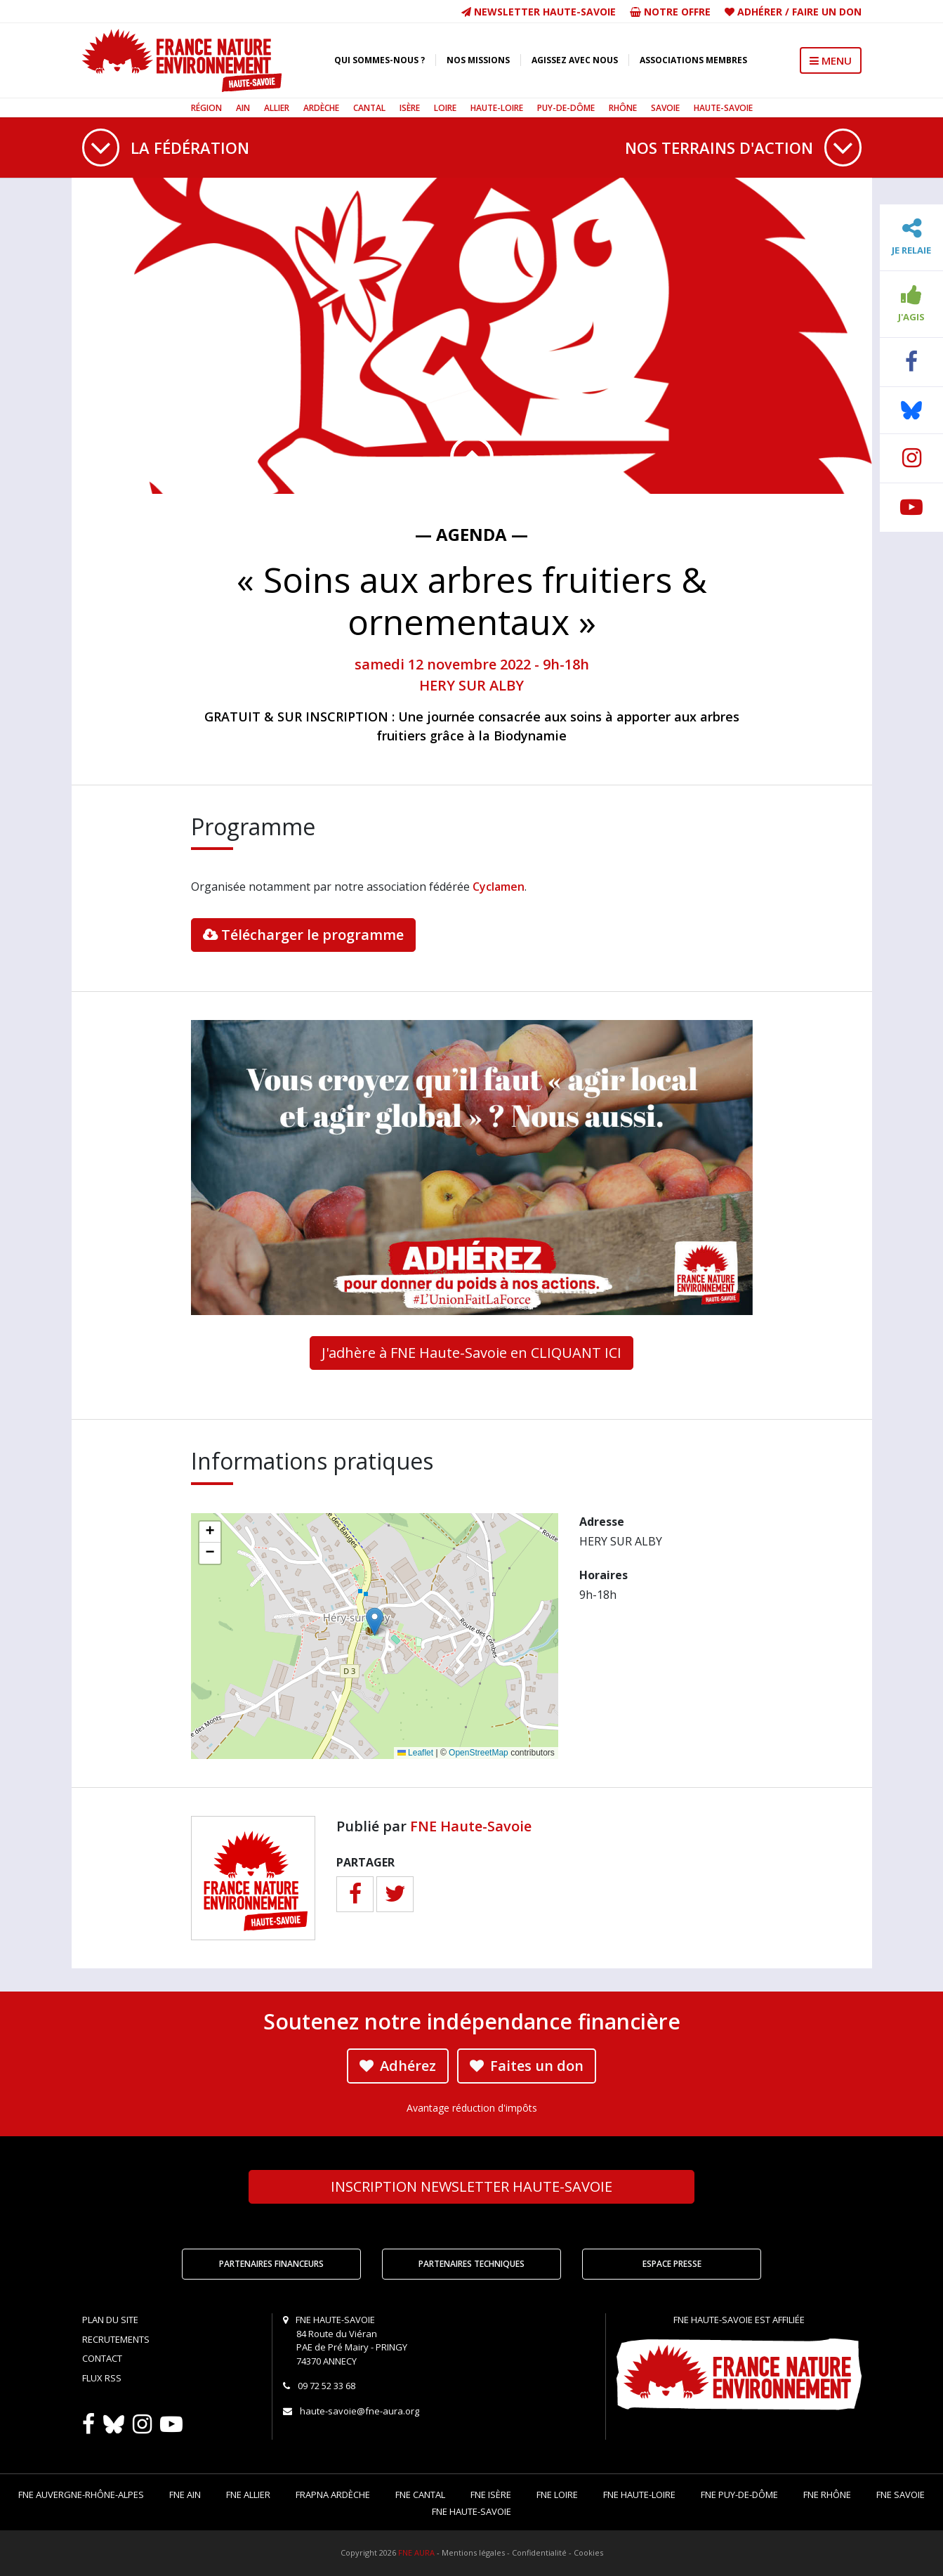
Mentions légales (473, 2552)
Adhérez (398, 2065)
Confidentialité (539, 2552)
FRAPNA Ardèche (333, 2494)
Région (206, 108)
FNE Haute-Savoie (471, 1826)
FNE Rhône (827, 2494)
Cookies (588, 2552)
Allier (276, 108)
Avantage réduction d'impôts (472, 2107)
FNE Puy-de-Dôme (739, 2494)
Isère (410, 108)
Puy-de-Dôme (566, 108)
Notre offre (670, 11)
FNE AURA (416, 2552)
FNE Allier (248, 2494)
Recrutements (116, 2339)
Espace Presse (671, 2264)
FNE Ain (185, 2494)
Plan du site (110, 2319)
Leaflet (415, 1753)
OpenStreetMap (478, 1753)
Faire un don (827, 11)
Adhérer (759, 11)
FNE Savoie (900, 2494)
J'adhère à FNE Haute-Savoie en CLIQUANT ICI (471, 1352)
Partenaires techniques (471, 2264)
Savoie (665, 108)
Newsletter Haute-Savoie (538, 11)
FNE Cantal (420, 2494)
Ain (243, 108)
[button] (374, 1621)
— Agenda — (471, 534)
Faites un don (526, 2065)
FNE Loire (557, 2494)
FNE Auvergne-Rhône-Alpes (81, 2494)
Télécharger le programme (303, 934)
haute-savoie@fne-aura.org (359, 2411)
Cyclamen (499, 886)
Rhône (623, 108)
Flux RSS (101, 2378)
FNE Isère (490, 2494)
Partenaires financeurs (271, 2264)
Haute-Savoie (723, 108)
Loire (445, 108)
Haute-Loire (496, 108)
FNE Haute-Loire (639, 2494)
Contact (102, 2358)
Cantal (369, 108)
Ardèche (321, 108)
